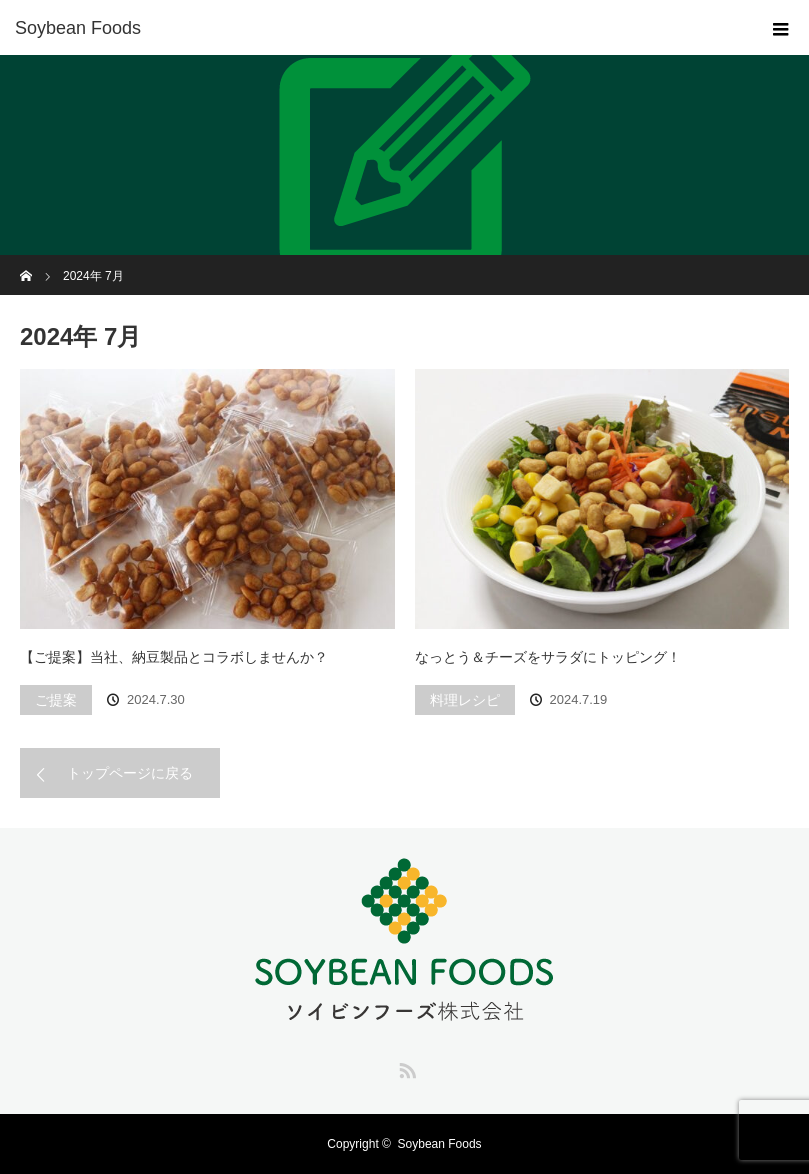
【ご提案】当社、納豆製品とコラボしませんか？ (174, 657)
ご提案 (56, 700)
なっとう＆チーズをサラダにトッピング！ (548, 657)
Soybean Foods (440, 1144)
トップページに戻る (130, 773)
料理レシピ (465, 700)
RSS (405, 1067)
